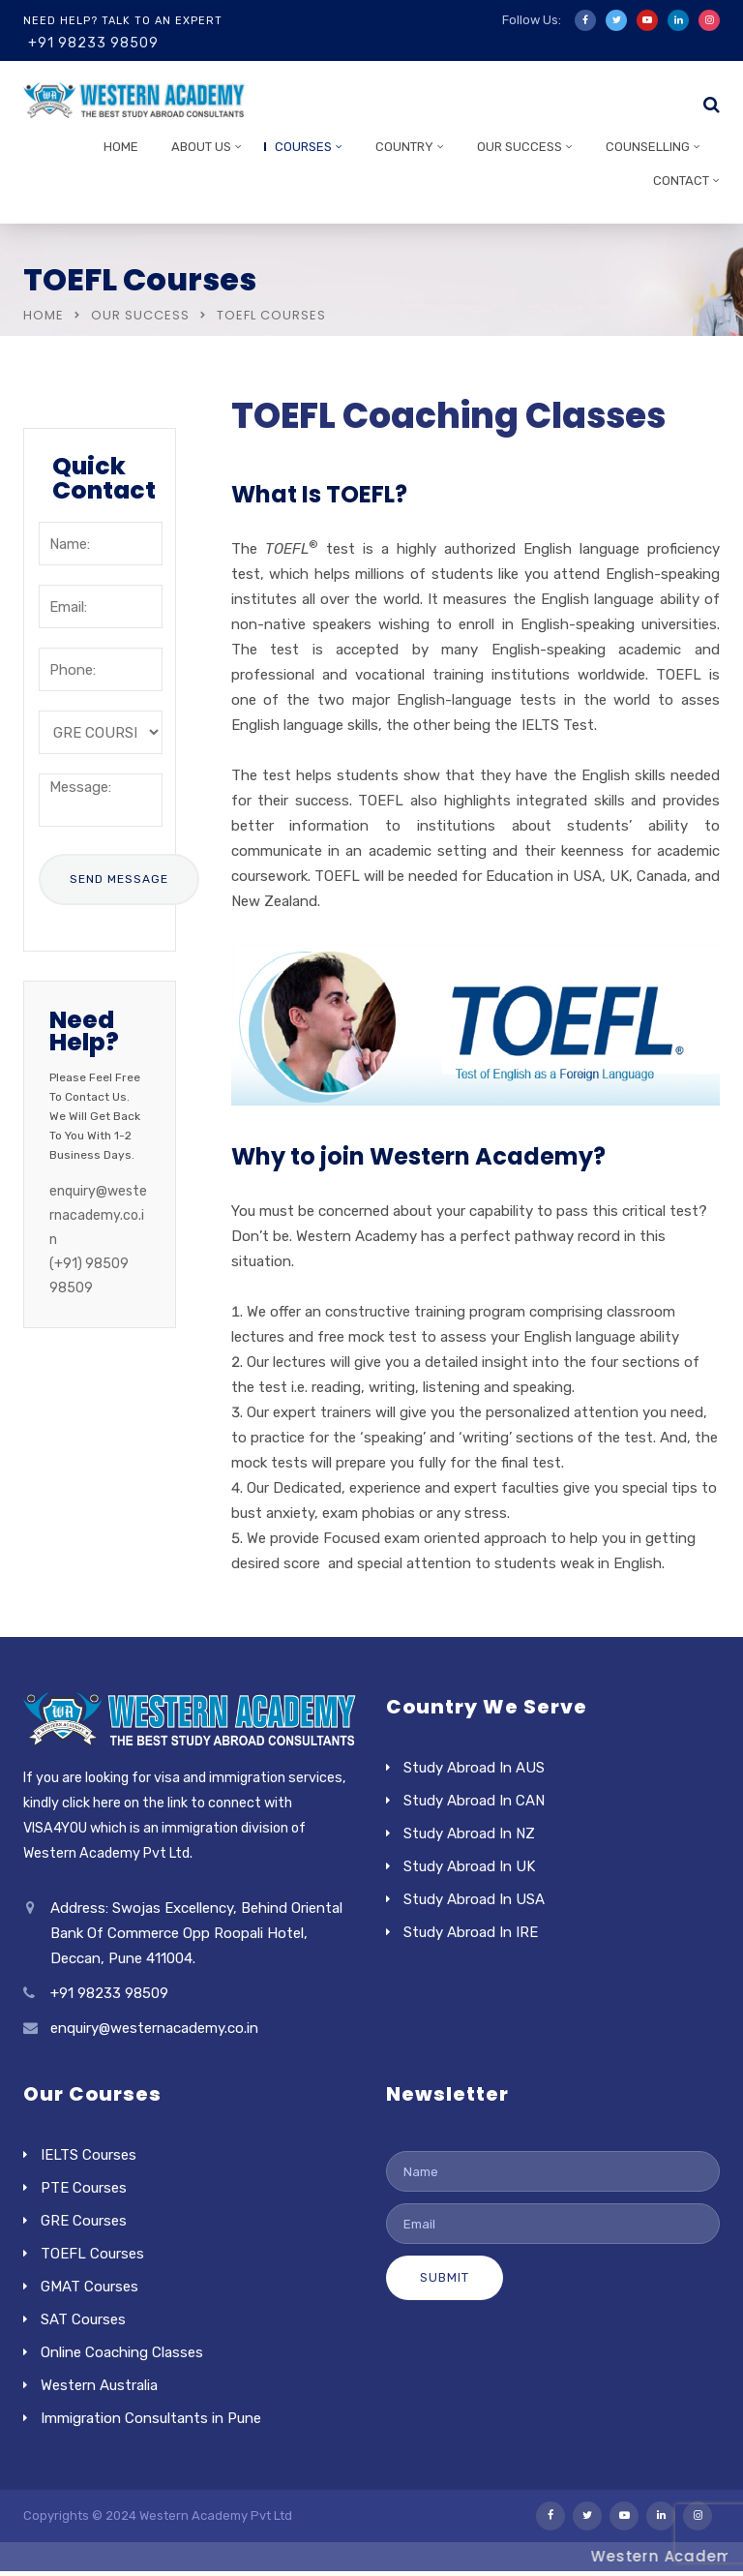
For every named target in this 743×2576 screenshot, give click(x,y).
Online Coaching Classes (122, 2352)
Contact (681, 180)
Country (404, 146)
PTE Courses (84, 2188)
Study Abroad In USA (474, 1899)
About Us (201, 146)
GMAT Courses (89, 2286)
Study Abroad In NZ (469, 1833)
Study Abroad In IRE (470, 1932)
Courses (303, 146)
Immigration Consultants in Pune (151, 2418)
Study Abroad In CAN (474, 1800)
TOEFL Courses (92, 2253)
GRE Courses (84, 2220)
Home (121, 146)
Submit (444, 2277)
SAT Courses (83, 2319)
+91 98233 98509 (93, 43)
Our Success (519, 146)
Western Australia (99, 2385)
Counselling (648, 146)
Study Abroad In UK (469, 1866)
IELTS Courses (88, 2155)
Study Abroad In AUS (474, 1767)
